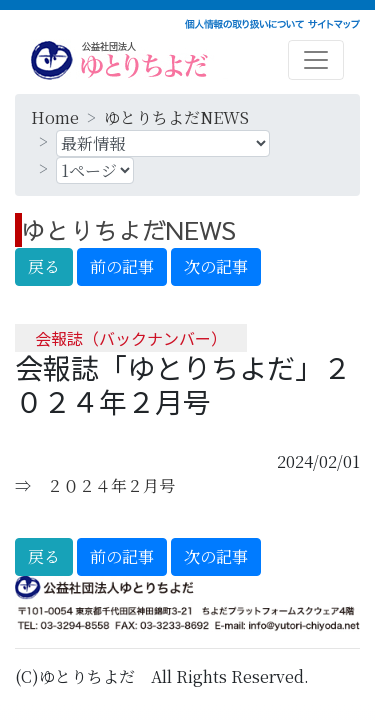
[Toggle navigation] (316, 60)
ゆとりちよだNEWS (176, 117)
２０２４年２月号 (111, 485)
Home (55, 117)
